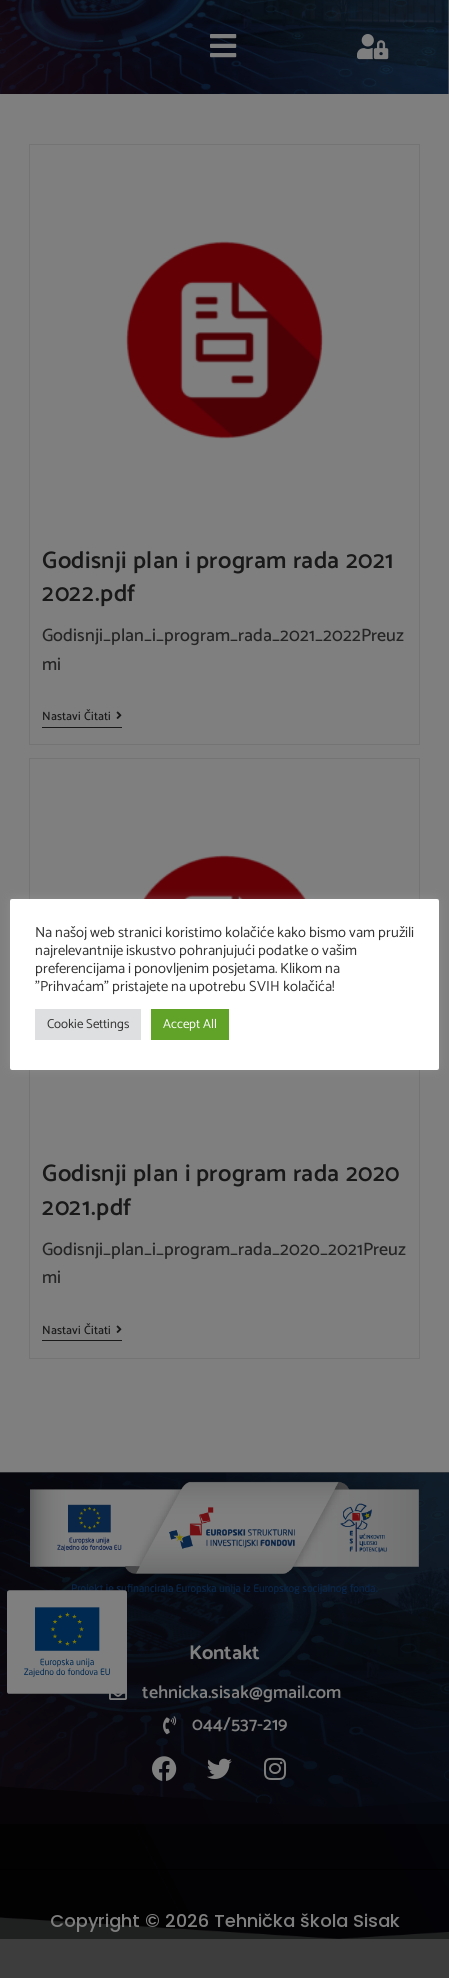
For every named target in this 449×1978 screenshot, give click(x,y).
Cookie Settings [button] (88, 1024)
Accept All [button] (190, 1024)
